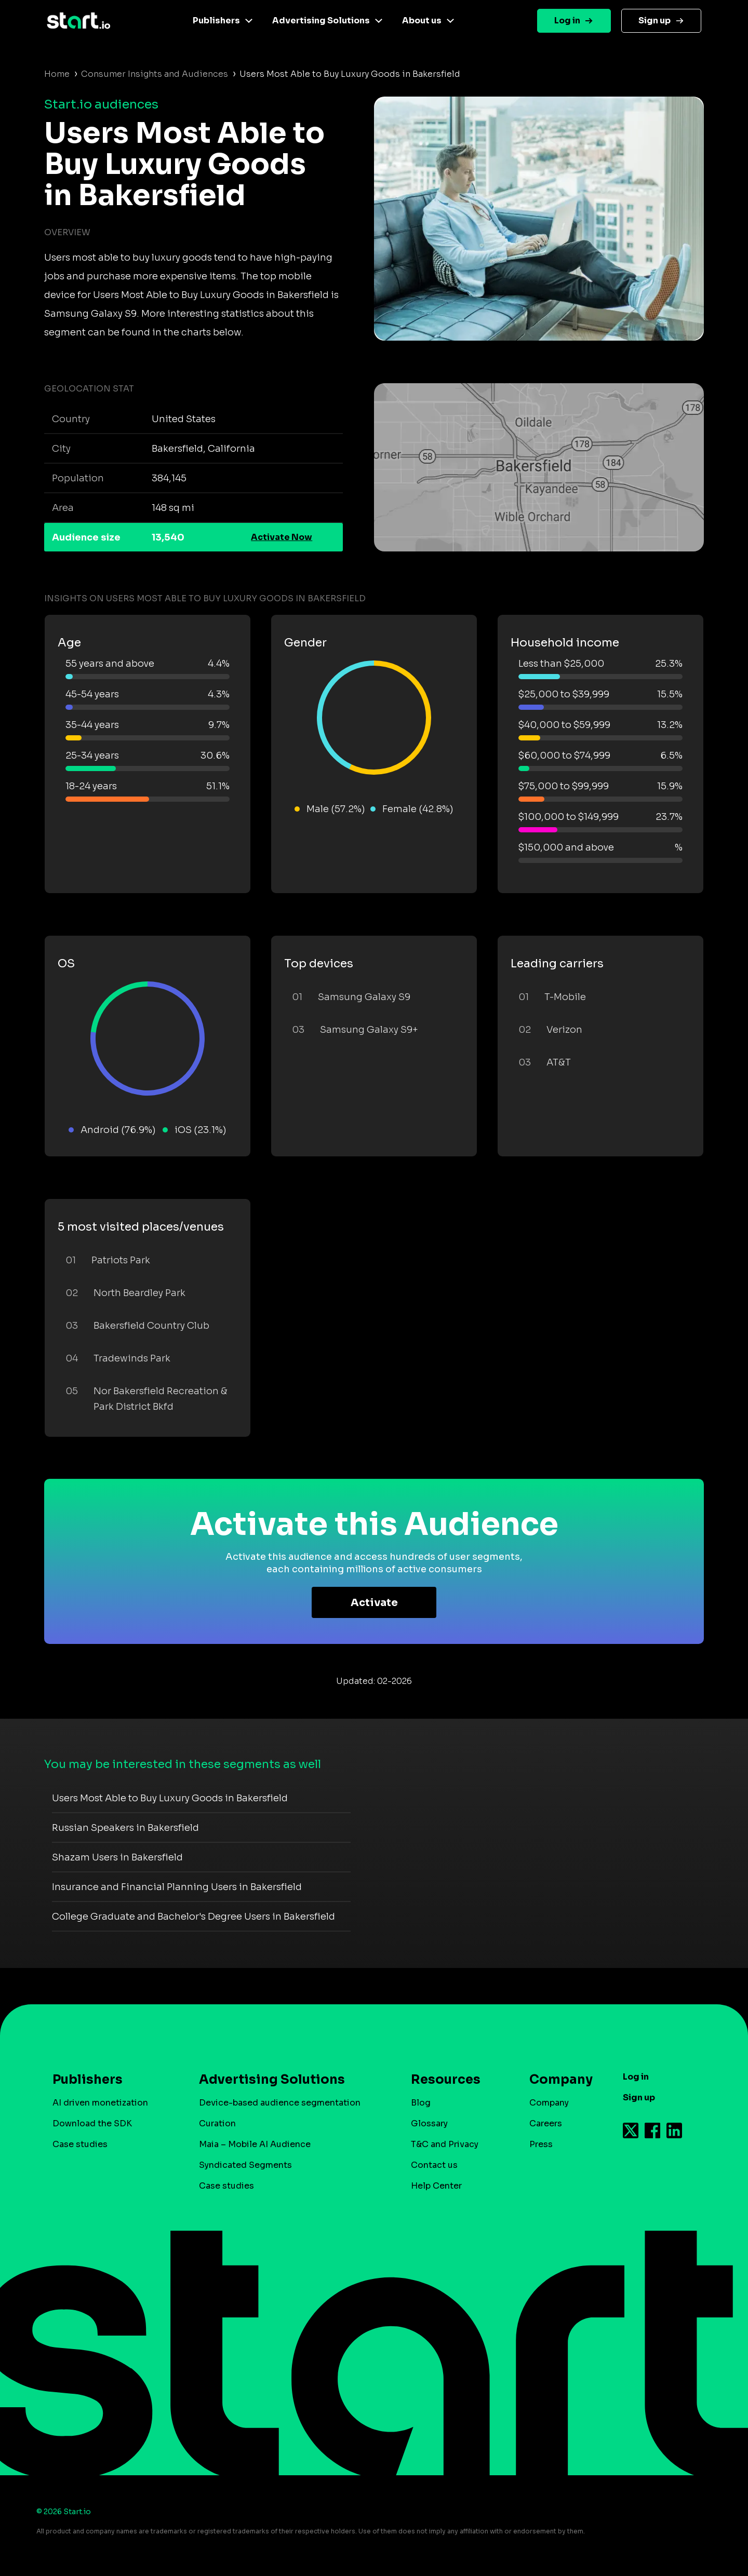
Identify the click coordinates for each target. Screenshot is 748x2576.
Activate (374, 1602)
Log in (567, 20)
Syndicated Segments (245, 2165)
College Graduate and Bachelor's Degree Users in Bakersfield (193, 1916)
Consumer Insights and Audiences (154, 74)
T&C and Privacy (444, 2144)
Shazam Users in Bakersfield (117, 1857)
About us (422, 20)
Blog (421, 2102)
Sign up (654, 20)
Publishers (216, 20)
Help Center (436, 2185)
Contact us (434, 2165)
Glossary (429, 2123)
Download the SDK (92, 2123)
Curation (217, 2123)
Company (556, 2079)
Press (541, 2144)
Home (57, 74)
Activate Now (281, 537)
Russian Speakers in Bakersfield (125, 1827)
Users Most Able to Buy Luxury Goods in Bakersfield (170, 1798)
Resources (445, 2079)
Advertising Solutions (321, 20)
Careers (545, 2123)
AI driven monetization (100, 2102)
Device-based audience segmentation (279, 2102)
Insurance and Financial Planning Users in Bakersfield (177, 1887)
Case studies (80, 2144)
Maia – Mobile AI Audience (255, 2144)
